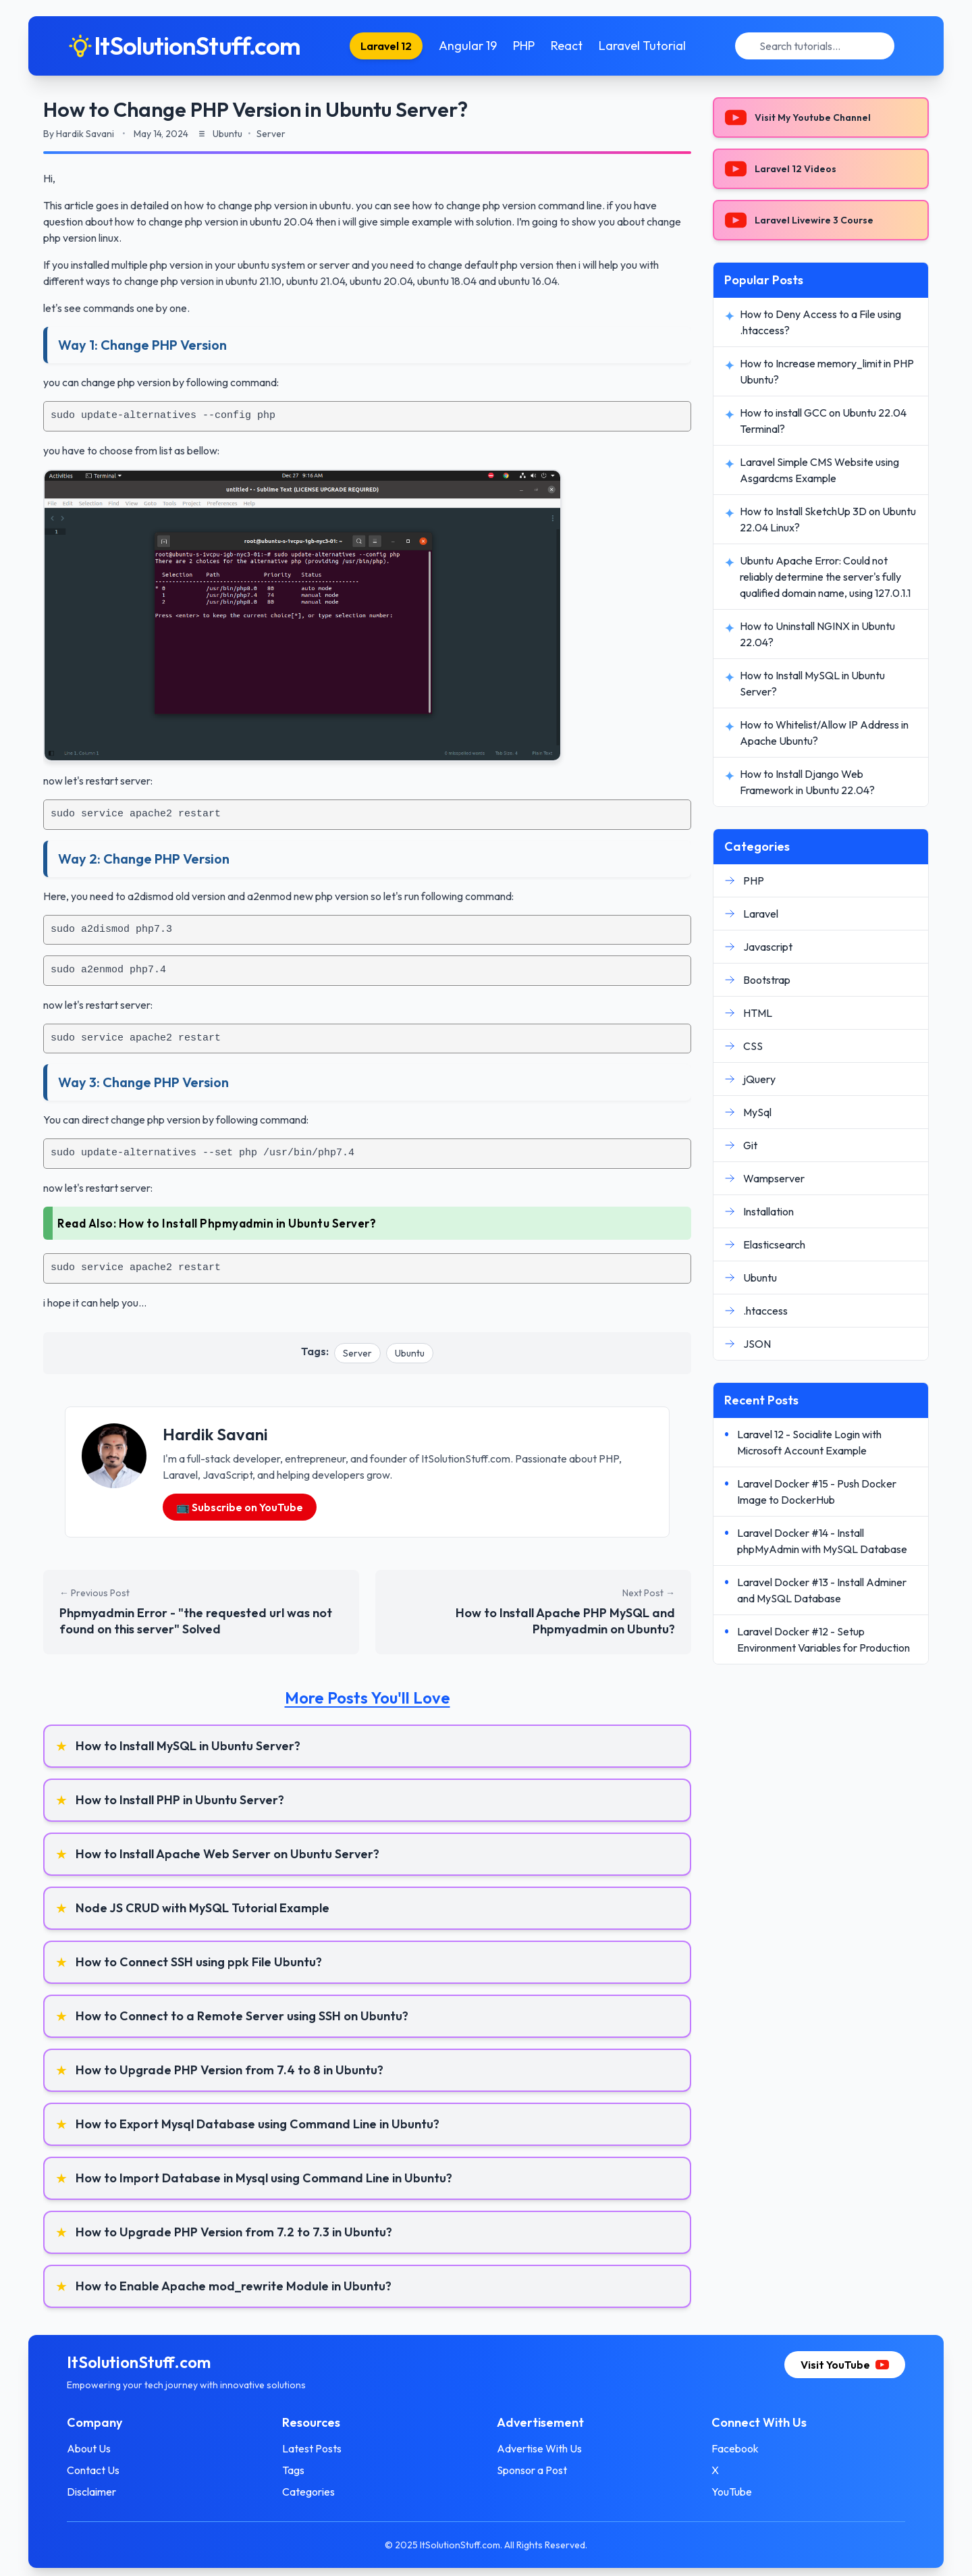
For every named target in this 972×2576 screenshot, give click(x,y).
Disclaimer (100, 2491)
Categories (312, 2491)
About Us (97, 2448)
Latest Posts (316, 2448)
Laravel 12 (386, 46)
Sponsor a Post (532, 2470)
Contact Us (102, 2470)
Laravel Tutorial (642, 45)
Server (357, 1353)
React (567, 45)
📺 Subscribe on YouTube (239, 1507)
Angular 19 (468, 45)
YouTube (727, 2491)
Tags (297, 2470)
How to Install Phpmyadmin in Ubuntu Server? (248, 1223)
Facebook (731, 2448)
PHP (524, 45)
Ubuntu (410, 1353)
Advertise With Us (539, 2448)
